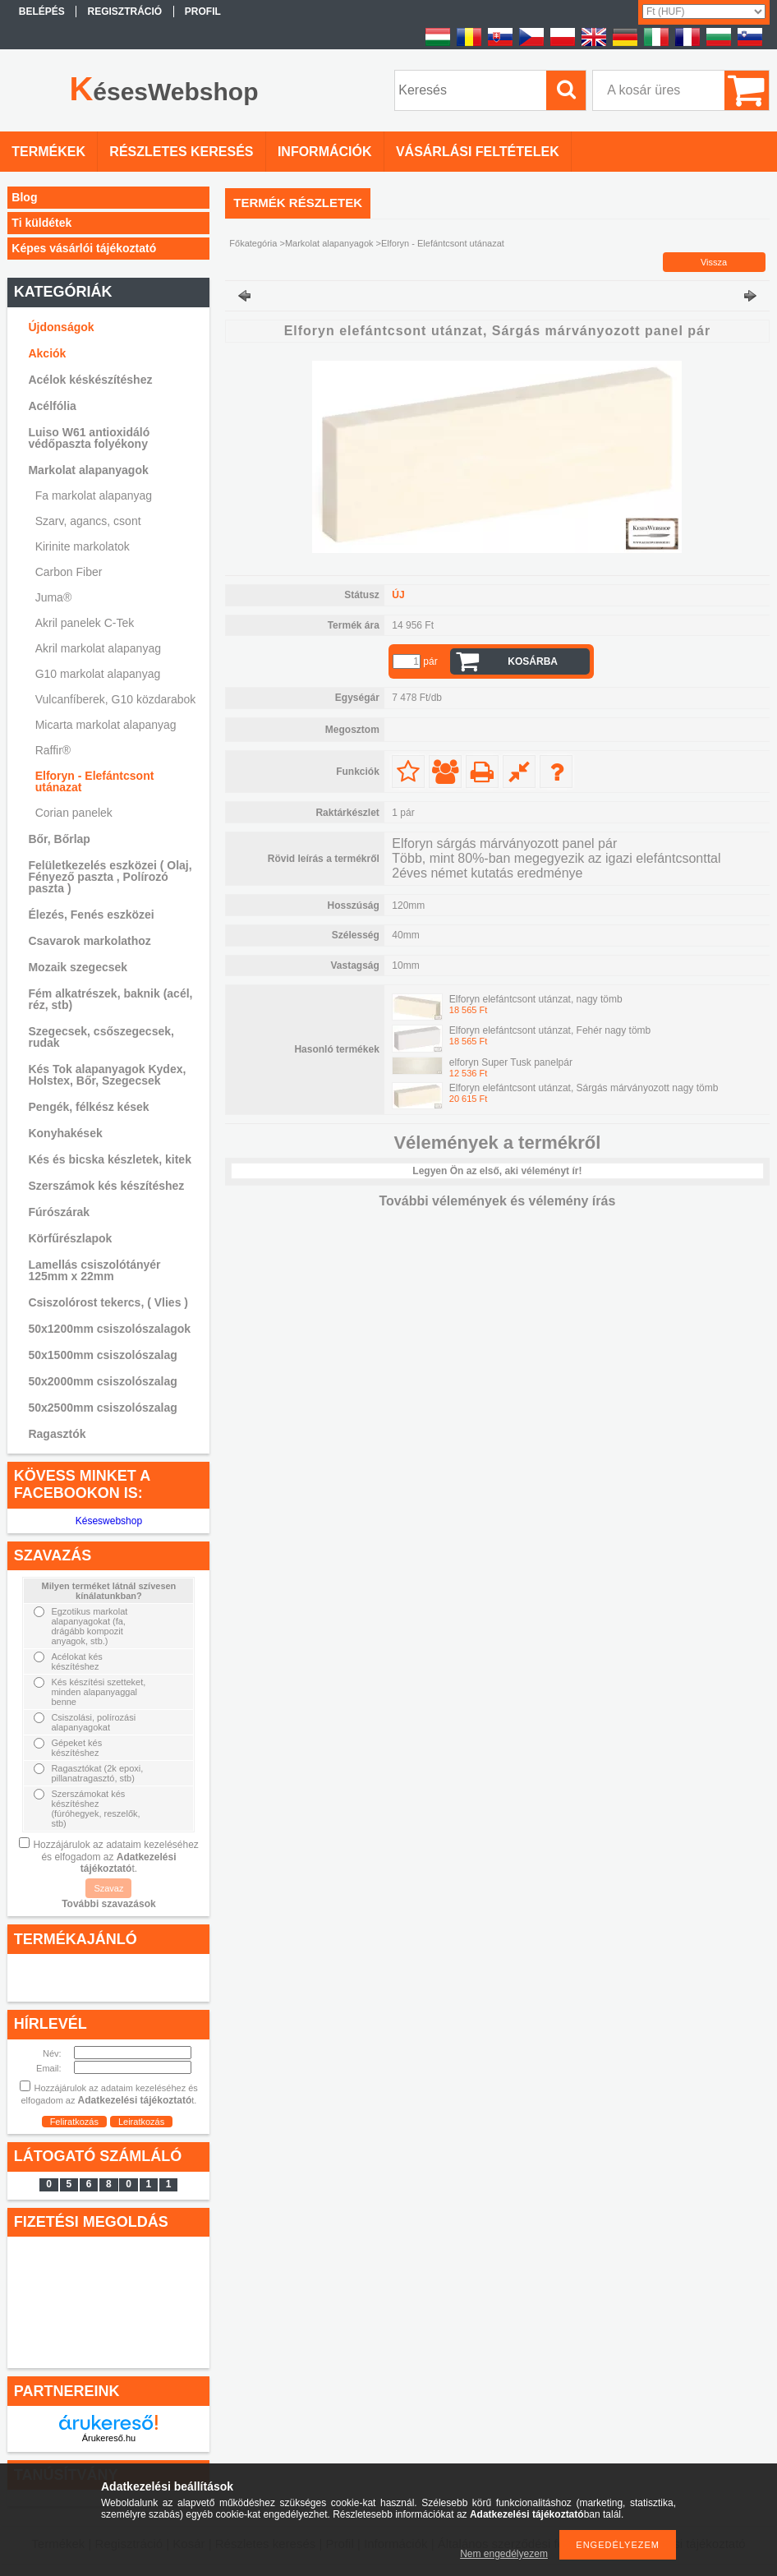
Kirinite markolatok (82, 546)
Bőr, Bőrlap (59, 839)
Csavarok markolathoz (89, 940)
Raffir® (53, 750)
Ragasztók (56, 1433)
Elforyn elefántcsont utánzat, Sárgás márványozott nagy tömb (584, 1088)
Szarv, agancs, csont (88, 521)
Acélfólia (52, 405)
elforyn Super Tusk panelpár (510, 1062)
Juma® (53, 597)
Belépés (42, 11)
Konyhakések (65, 1133)
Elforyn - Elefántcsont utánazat (94, 781)
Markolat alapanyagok (329, 243)
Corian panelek (74, 812)
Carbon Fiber (69, 571)
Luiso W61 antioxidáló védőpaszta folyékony (88, 438)
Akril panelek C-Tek (85, 622)
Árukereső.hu (109, 2438)
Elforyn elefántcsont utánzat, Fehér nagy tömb (550, 1030)
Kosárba (533, 661)
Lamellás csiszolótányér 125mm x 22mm (94, 1270)
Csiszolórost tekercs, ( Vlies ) (108, 1302)
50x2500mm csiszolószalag (102, 1407)
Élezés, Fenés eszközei (91, 914)
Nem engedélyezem (504, 2554)
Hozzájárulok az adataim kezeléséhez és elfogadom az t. (115, 1856)
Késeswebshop (109, 1521)
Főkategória (253, 243)
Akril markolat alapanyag (98, 648)
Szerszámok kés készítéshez (106, 1185)
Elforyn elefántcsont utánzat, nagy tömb (536, 999)
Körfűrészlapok (70, 1238)
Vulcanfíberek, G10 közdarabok (115, 699)
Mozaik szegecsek (77, 967)
